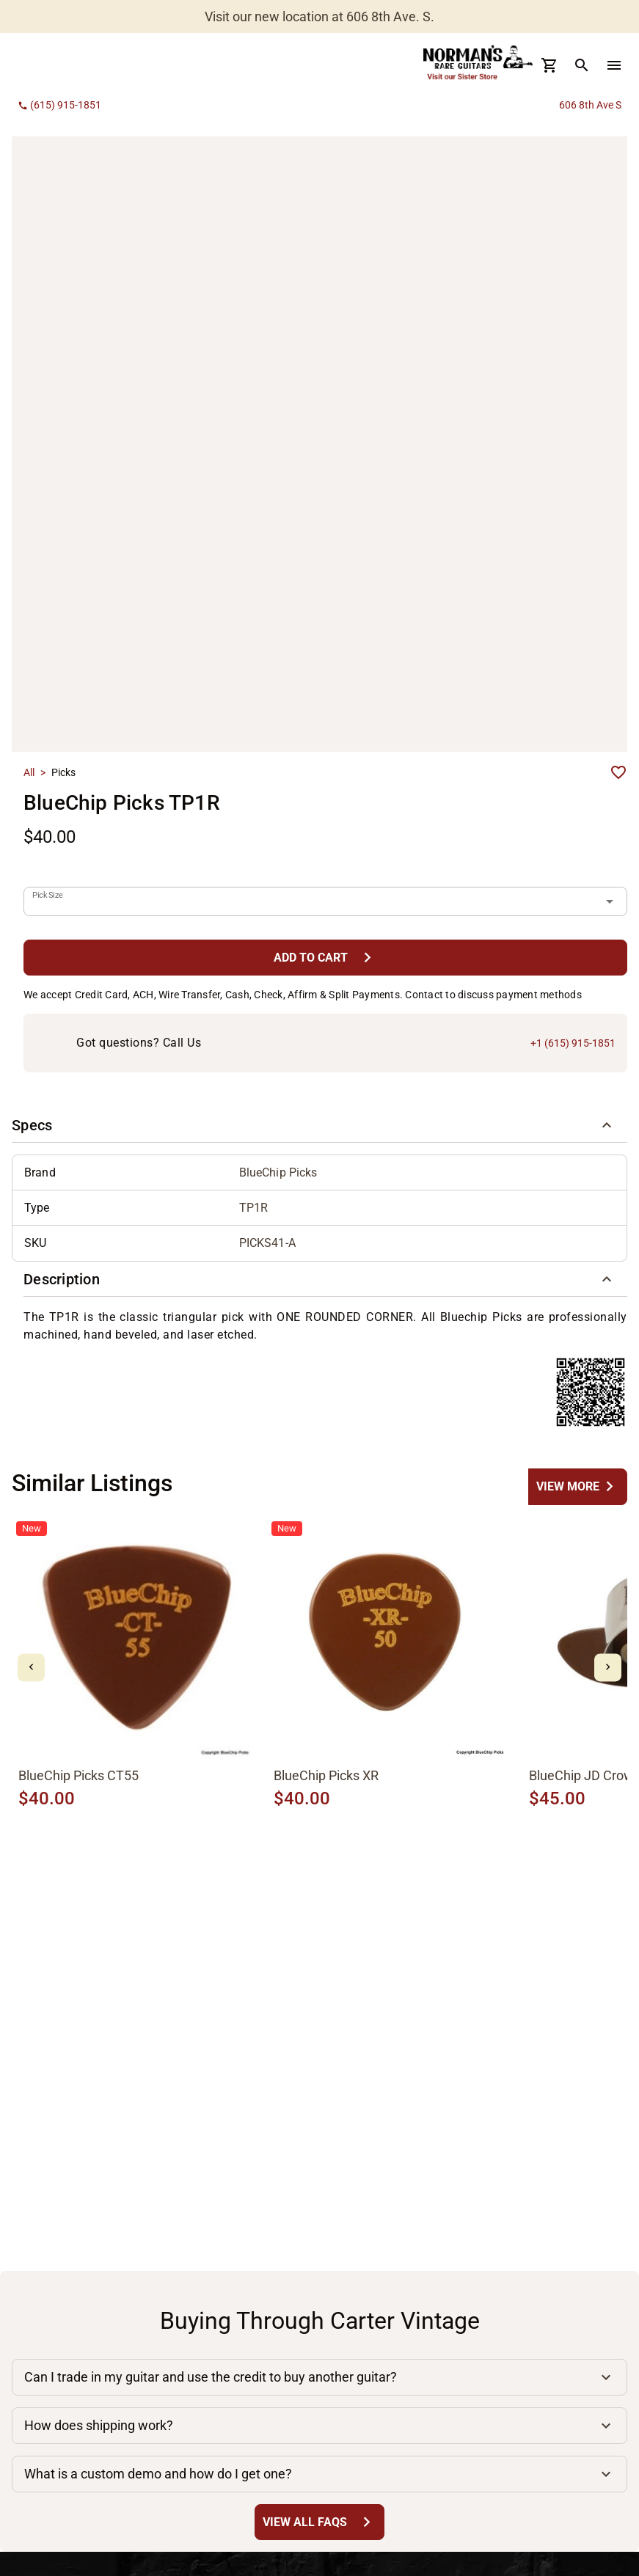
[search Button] (582, 65)
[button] (319, 1125)
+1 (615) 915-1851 (573, 1043)
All (28, 772)
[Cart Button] (549, 65)
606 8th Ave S (590, 105)
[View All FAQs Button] (319, 2522)
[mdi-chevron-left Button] (31, 1667)
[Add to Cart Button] (325, 958)
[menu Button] (614, 65)
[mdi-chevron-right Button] (607, 1667)
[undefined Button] (577, 1486)
